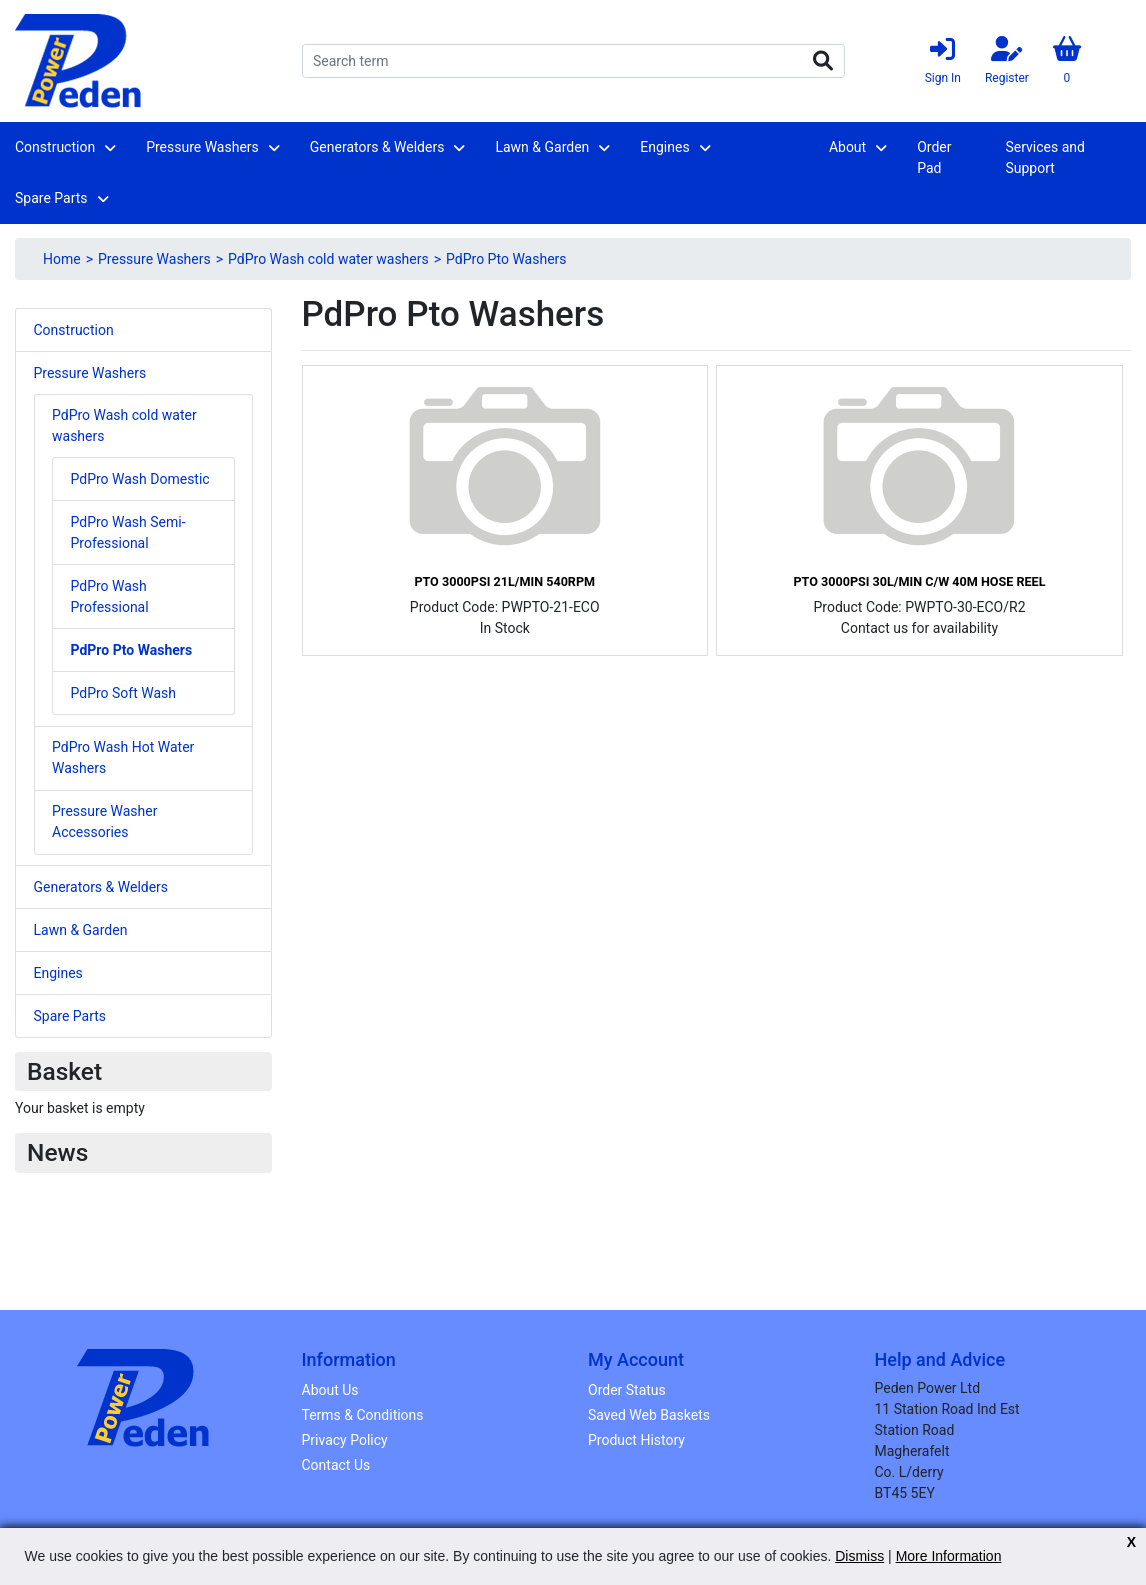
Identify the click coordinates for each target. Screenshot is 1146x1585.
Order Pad (934, 157)
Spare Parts (51, 198)
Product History (636, 1440)
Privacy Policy (345, 1440)
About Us (330, 1390)
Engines (664, 147)
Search (823, 61)
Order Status (627, 1390)
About (847, 147)
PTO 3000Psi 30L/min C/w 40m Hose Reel (919, 581)
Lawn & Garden (542, 147)
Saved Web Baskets (649, 1415)
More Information (949, 1556)
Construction (55, 147)
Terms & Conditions (363, 1415)
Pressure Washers (202, 147)
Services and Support (1044, 157)
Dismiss (859, 1556)
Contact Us (336, 1465)
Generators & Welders (377, 147)
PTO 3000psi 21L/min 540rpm (504, 581)
